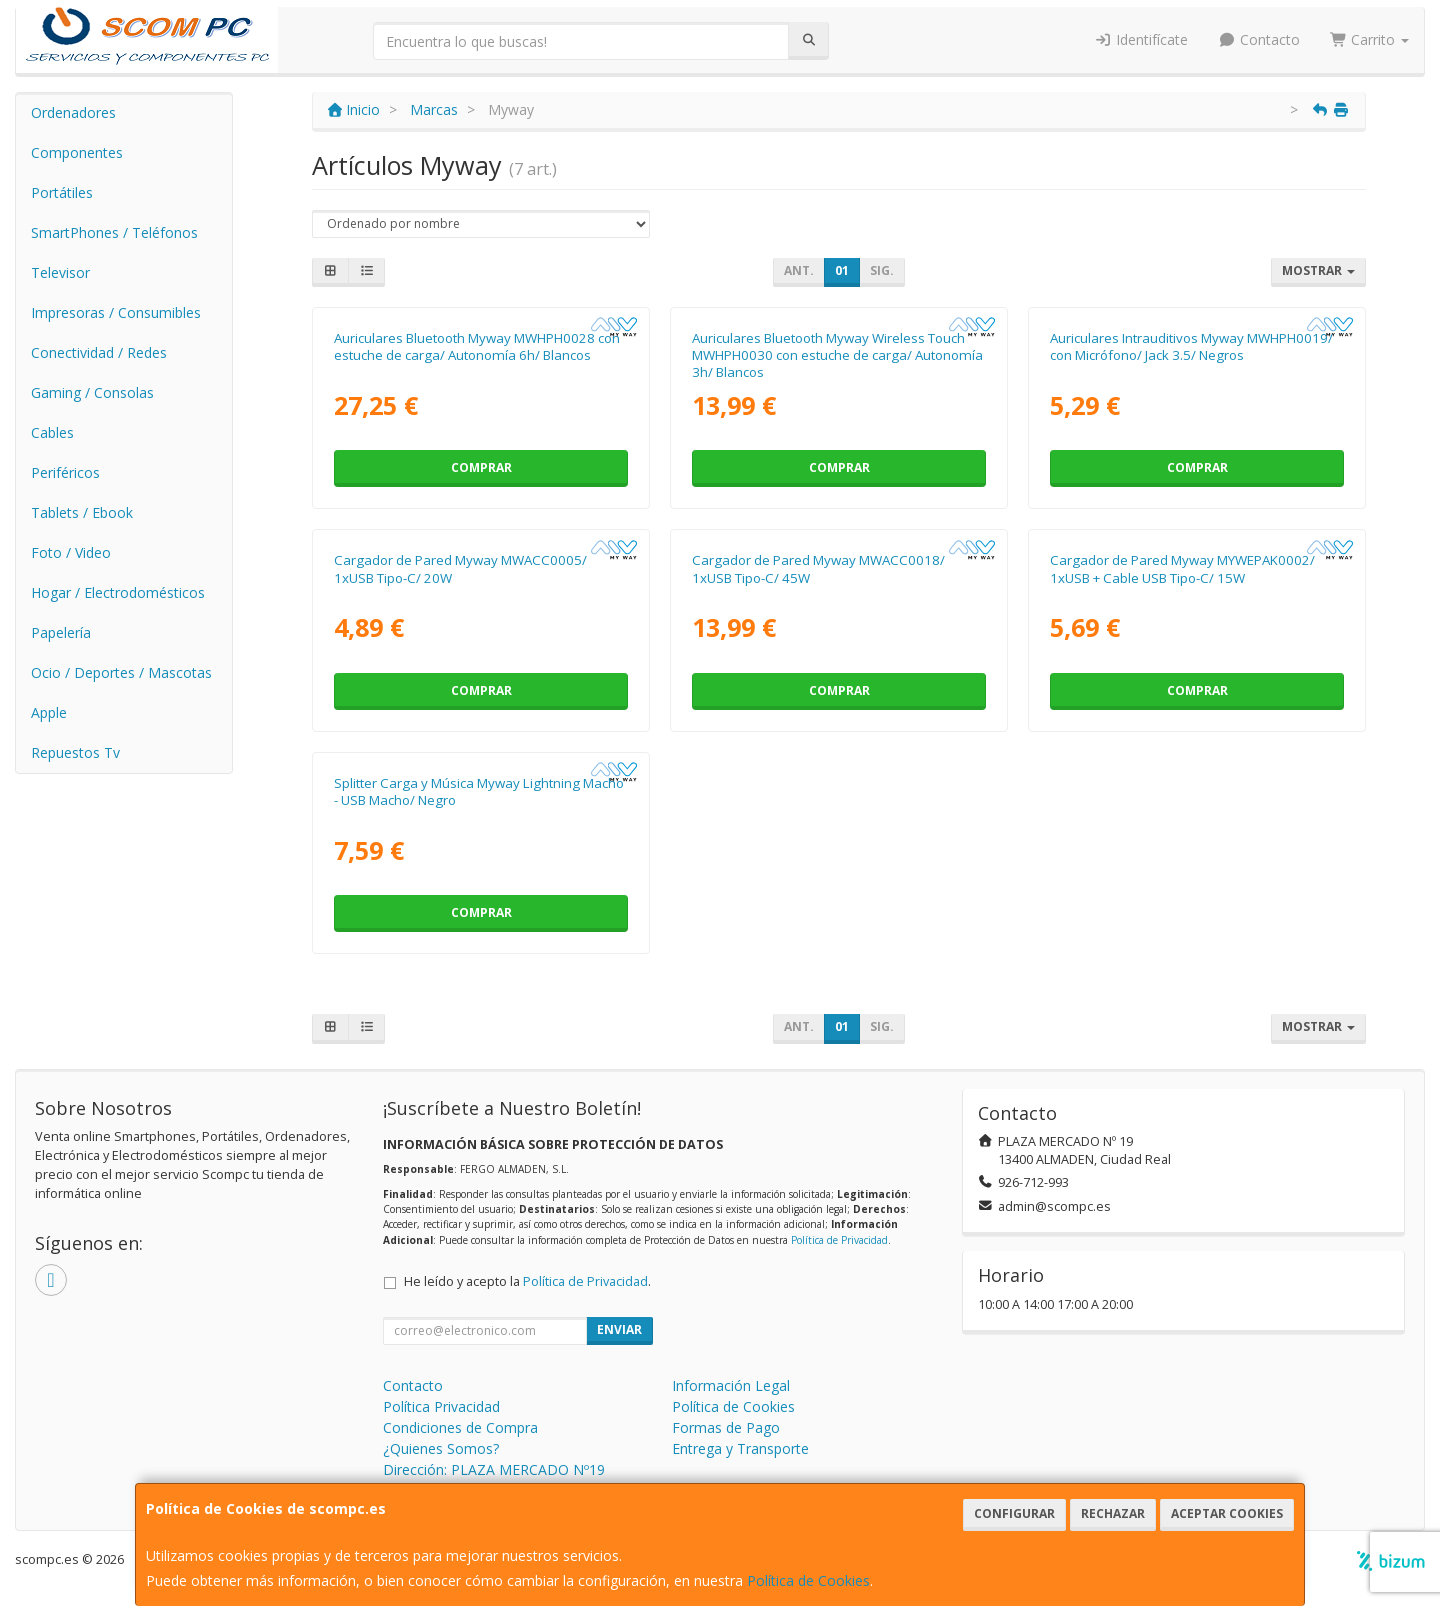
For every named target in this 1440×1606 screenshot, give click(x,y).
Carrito (1370, 39)
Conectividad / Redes (99, 352)
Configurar (1014, 1513)
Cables (52, 432)
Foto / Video (71, 552)
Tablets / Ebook (82, 512)
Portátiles (62, 192)
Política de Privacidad (839, 1240)
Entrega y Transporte (740, 1448)
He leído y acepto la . (527, 1281)
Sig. (882, 270)
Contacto (1259, 39)
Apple (49, 712)
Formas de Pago (726, 1427)
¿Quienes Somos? (441, 1448)
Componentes (77, 152)
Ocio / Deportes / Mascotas (121, 672)
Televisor (60, 272)
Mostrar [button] (1318, 270)
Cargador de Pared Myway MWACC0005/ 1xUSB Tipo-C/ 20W (460, 568)
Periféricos (65, 472)
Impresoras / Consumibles (116, 312)
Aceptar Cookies (1227, 1513)
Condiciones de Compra (460, 1427)
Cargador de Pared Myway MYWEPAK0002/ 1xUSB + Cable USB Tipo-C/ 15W (1182, 568)
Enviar (619, 1329)
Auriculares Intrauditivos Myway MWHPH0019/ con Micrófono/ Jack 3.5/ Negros (1191, 346)
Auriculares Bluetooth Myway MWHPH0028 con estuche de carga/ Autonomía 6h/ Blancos (477, 346)
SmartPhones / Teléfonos (114, 232)
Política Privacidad (441, 1406)
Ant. (799, 270)
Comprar (481, 467)
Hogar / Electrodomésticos (118, 592)
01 (842, 270)
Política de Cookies (808, 1580)
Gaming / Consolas (92, 392)
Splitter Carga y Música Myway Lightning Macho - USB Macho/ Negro (479, 791)
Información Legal (731, 1385)
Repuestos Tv (75, 752)
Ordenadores (73, 112)
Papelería (61, 632)
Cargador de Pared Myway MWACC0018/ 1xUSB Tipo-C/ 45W (818, 568)
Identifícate (1142, 39)
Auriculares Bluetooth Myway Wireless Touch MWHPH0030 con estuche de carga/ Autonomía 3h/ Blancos (837, 355)
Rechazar (1113, 1513)
